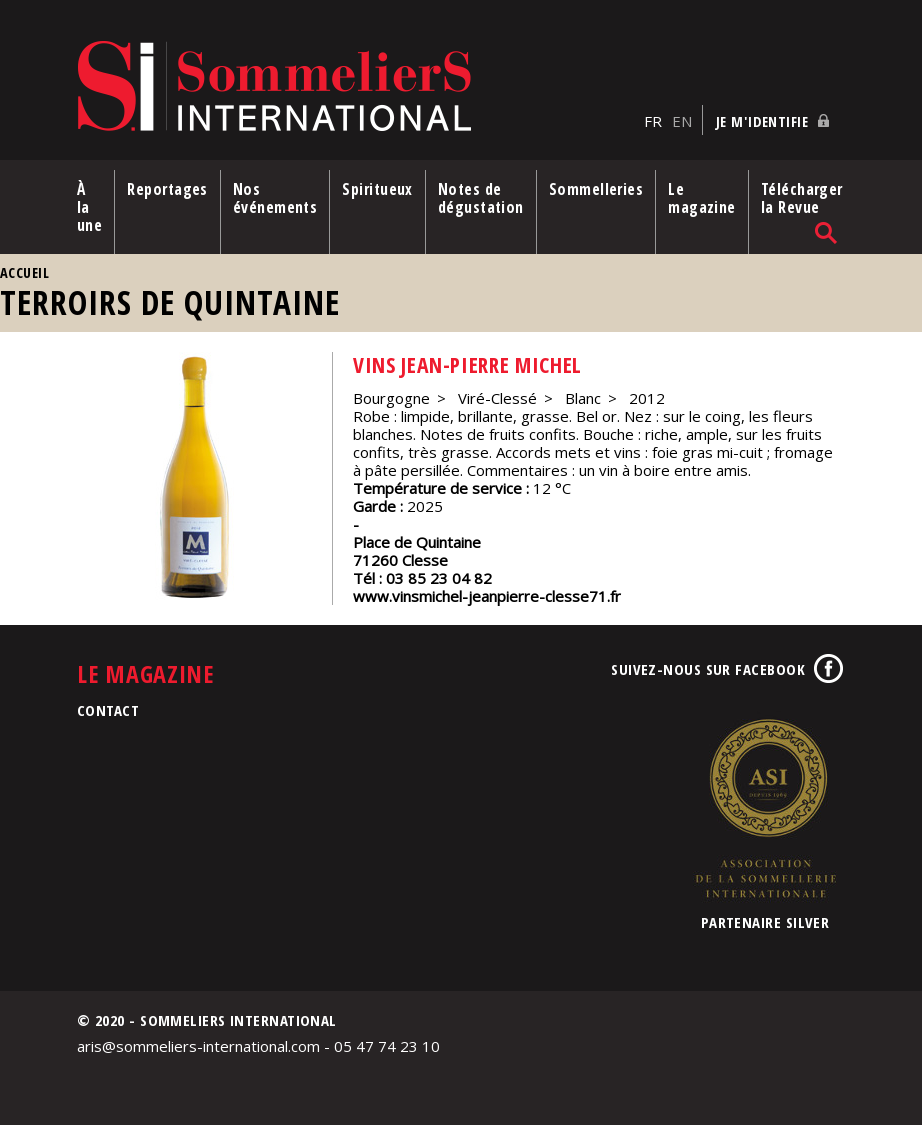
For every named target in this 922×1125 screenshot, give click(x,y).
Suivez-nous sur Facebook (708, 669)
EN (682, 121)
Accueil (24, 272)
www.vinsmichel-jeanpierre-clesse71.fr (487, 596)
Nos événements (275, 198)
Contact (108, 710)
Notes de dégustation (481, 198)
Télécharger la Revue (802, 198)
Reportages (167, 189)
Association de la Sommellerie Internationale (765, 808)
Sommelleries (596, 189)
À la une (89, 207)
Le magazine (702, 198)
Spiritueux (377, 189)
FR (653, 121)
